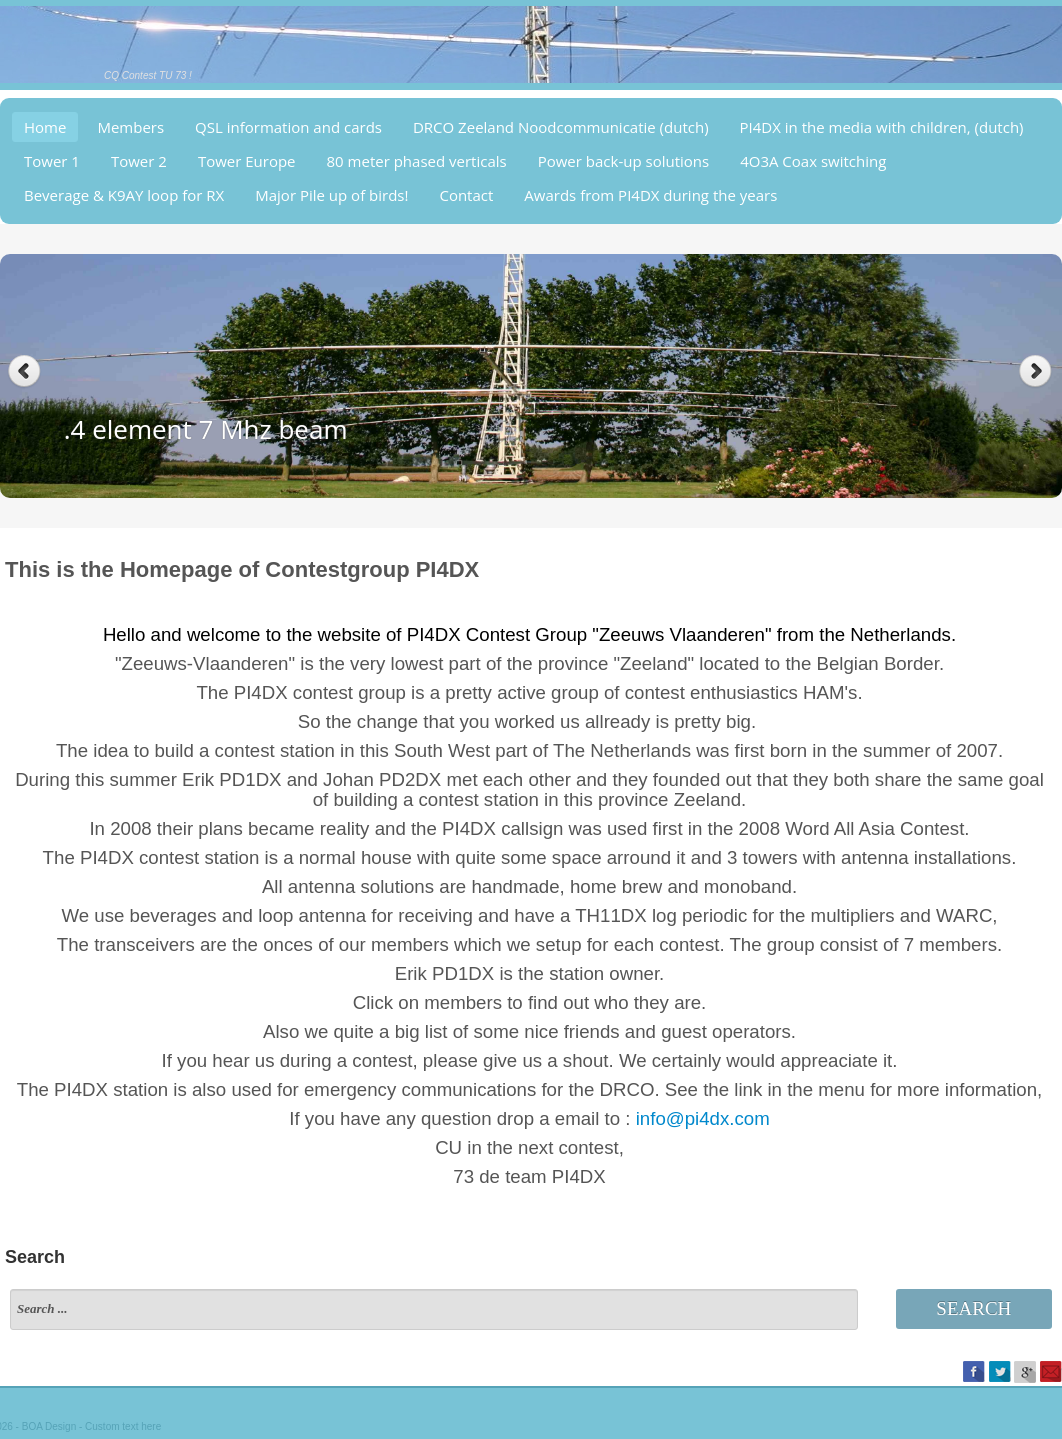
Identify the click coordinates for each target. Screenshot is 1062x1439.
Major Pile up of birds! (331, 195)
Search (973, 1308)
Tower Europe (247, 161)
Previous (24, 371)
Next (1037, 371)
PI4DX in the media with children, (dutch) (882, 127)
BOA (32, 1426)
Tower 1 (52, 161)
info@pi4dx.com (703, 1118)
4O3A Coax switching (813, 161)
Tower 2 (139, 161)
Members (130, 127)
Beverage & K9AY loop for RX (124, 195)
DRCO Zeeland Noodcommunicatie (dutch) (561, 127)
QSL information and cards (288, 127)
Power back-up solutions (623, 161)
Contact (466, 195)
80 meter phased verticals (417, 161)
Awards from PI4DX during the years (650, 195)
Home (45, 127)
